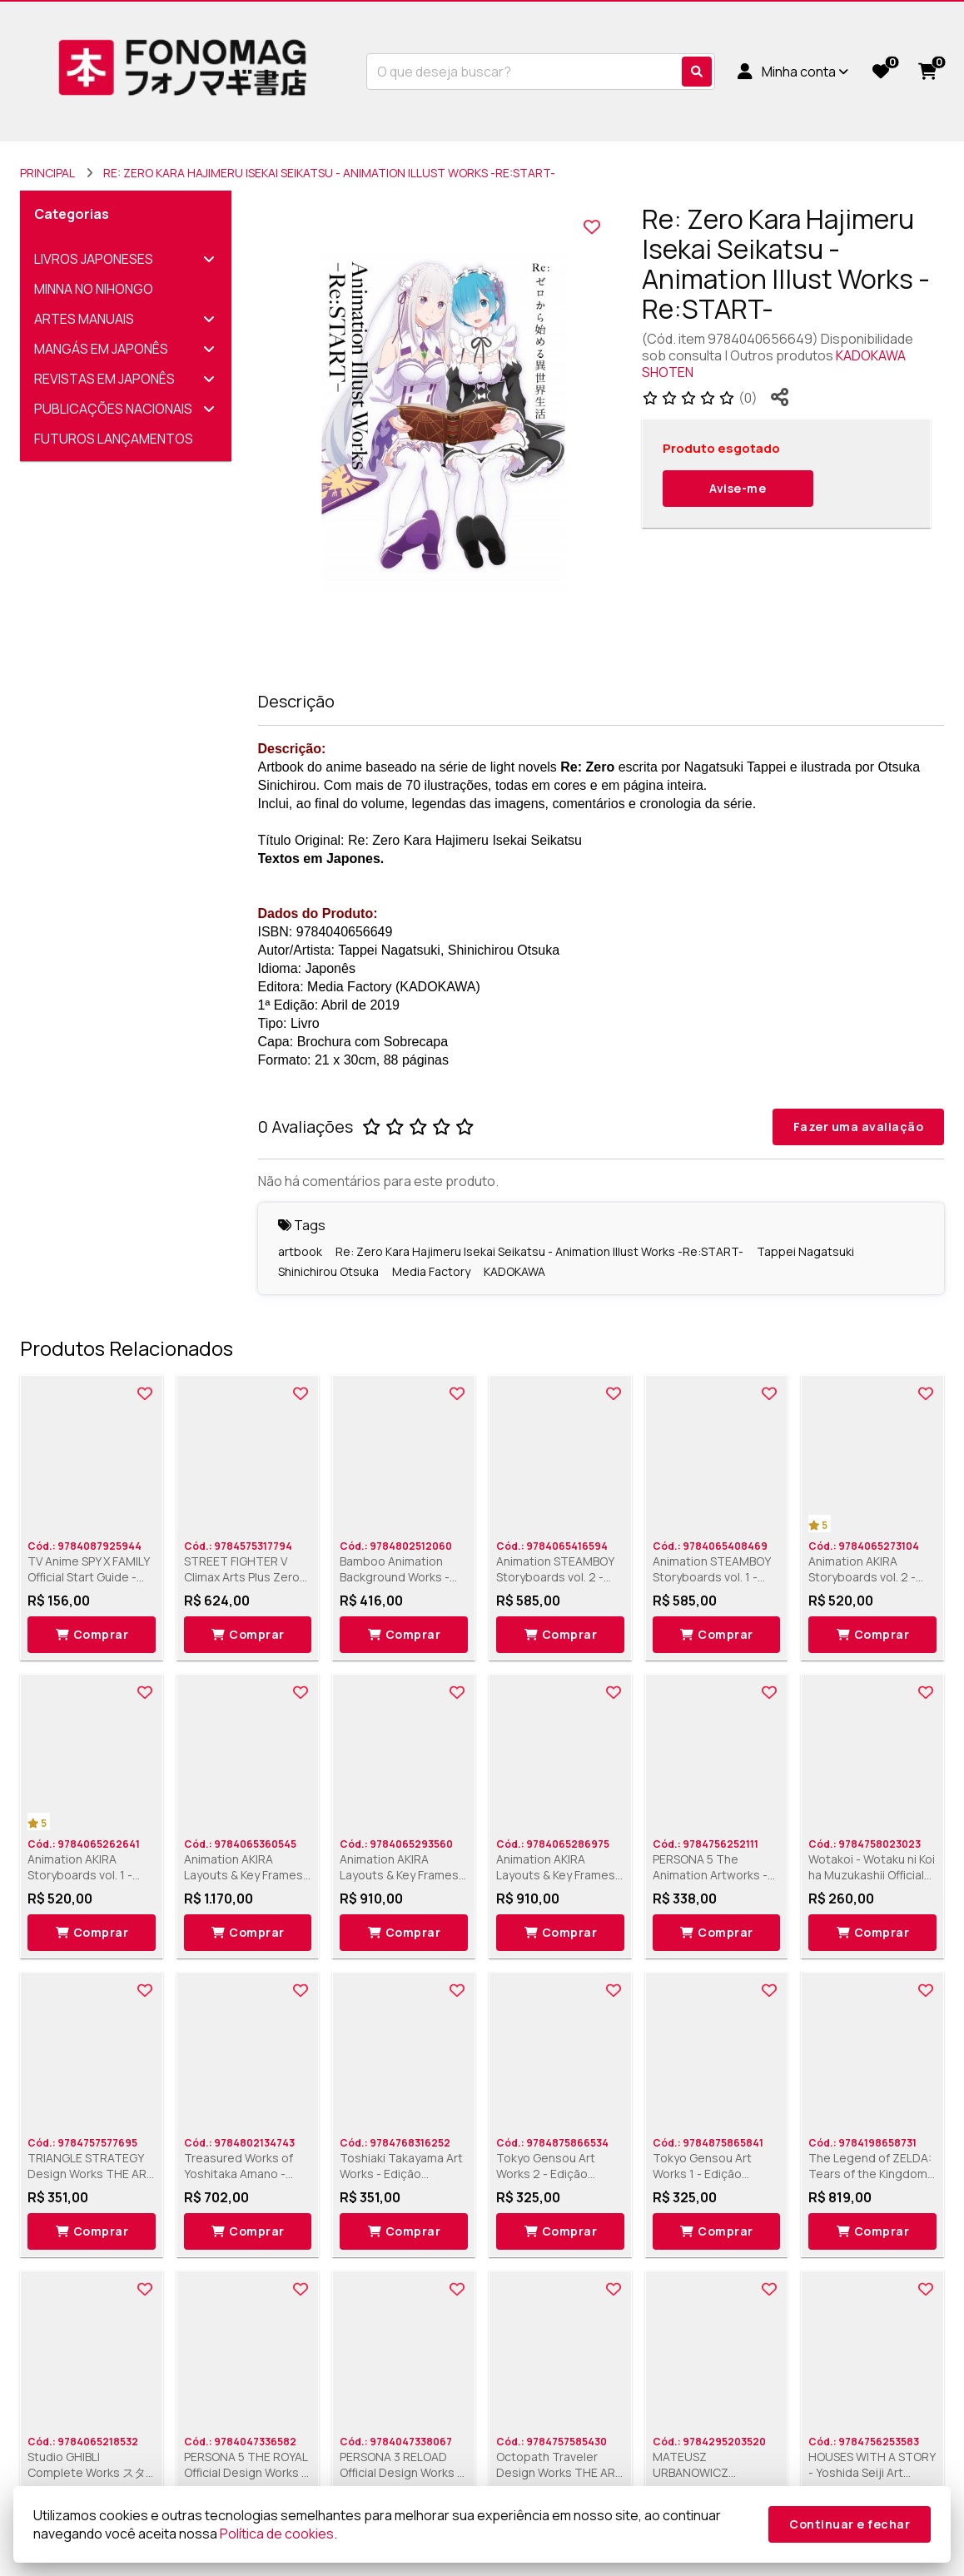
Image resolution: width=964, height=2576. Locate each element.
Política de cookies (277, 2533)
